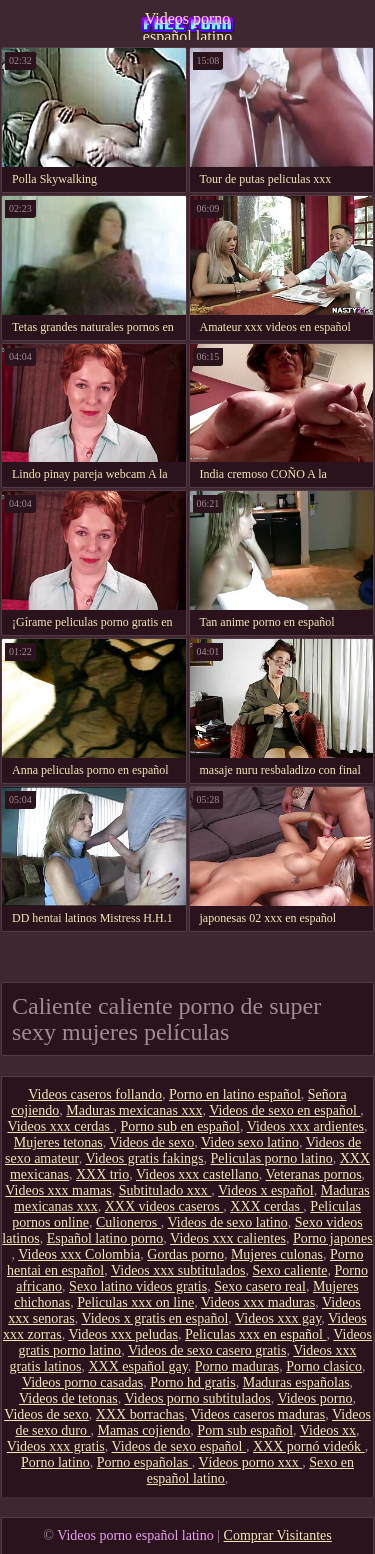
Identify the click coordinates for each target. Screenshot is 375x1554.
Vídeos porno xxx (250, 1462)
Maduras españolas (296, 1382)
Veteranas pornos (314, 1174)
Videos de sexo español (179, 1446)
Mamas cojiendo (143, 1430)
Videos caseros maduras (258, 1414)
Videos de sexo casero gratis (207, 1350)
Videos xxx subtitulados (178, 1270)
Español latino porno (105, 1238)
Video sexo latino (250, 1142)
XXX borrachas (140, 1414)
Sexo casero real (260, 1286)
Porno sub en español (180, 1126)
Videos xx (328, 1430)
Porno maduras (237, 1366)
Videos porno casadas (82, 1382)
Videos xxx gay (278, 1318)
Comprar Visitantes (278, 1535)
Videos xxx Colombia (79, 1254)
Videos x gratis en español (154, 1318)
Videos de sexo (152, 1142)
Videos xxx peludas (123, 1334)
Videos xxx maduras (258, 1302)
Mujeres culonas (277, 1254)
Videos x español (266, 1190)
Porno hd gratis (193, 1382)
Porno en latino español (235, 1094)
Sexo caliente (289, 1270)
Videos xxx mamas (58, 1190)
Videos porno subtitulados (198, 1398)
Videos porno (314, 1398)
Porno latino (55, 1462)
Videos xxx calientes (228, 1238)
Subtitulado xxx (165, 1190)
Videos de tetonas (68, 1398)
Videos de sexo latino (228, 1222)
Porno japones (333, 1238)
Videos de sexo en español (284, 1110)
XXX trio (102, 1174)
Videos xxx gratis (56, 1446)
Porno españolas (144, 1462)
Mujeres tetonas (58, 1142)
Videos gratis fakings (144, 1158)
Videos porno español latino (187, 25)
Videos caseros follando (95, 1094)
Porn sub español (245, 1430)
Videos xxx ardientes (305, 1126)
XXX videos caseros (164, 1206)
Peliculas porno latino (272, 1158)
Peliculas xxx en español (256, 1334)
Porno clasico (324, 1366)
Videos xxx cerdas (60, 1126)
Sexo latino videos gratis (138, 1286)
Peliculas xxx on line (135, 1302)
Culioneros (128, 1222)
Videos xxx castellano (197, 1174)
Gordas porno (185, 1254)
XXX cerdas (266, 1206)
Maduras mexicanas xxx (134, 1110)
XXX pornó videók (309, 1446)
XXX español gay (137, 1366)
